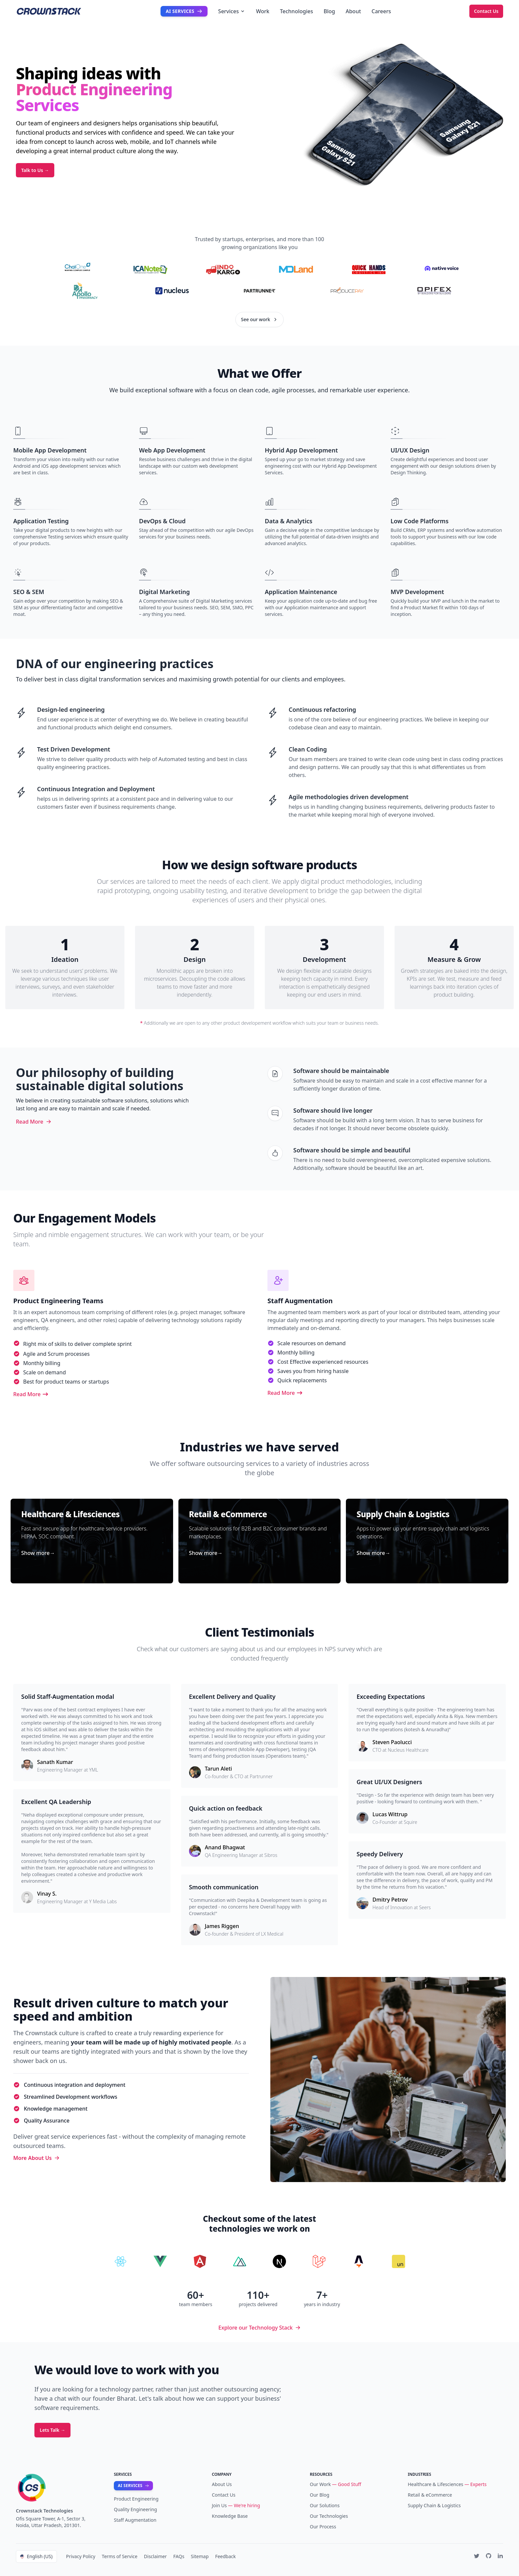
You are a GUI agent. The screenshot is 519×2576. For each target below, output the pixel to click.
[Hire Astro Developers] (358, 2261)
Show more (38, 1553)
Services (231, 11)
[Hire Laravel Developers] (319, 2261)
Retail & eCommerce (430, 2495)
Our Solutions (325, 2505)
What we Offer (259, 373)
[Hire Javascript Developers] (398, 2261)
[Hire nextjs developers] (279, 2261)
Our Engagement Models (84, 1218)
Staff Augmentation (135, 2520)
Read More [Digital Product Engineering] (31, 1394)
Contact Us (486, 11)
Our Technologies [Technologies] (329, 2516)
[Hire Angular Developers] (200, 2261)
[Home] (63, 2488)
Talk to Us (35, 170)
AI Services (184, 11)
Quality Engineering (135, 2509)
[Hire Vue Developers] (160, 2261)
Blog (329, 11)
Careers (381, 11)
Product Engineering (136, 2499)
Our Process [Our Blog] (323, 2526)
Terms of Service (120, 2556)
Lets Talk (52, 2430)
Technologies (296, 11)
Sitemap (200, 2556)
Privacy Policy (80, 2556)
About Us (222, 2484)
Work (262, 11)
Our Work (320, 2484)
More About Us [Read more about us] (36, 2158)
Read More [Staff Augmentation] (285, 1392)
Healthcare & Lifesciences (435, 2484)
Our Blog (319, 2495)
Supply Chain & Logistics (434, 2505)
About (353, 11)
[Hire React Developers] (120, 2261)
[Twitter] (476, 2555)
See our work (259, 319)
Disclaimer (155, 2556)
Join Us (219, 2505)
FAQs (178, 2556)
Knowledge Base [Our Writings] (230, 2516)
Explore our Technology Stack (259, 2327)
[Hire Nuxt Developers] (239, 2261)
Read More (33, 1121)
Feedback (225, 2556)
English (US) (36, 2556)
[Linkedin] (500, 2555)
